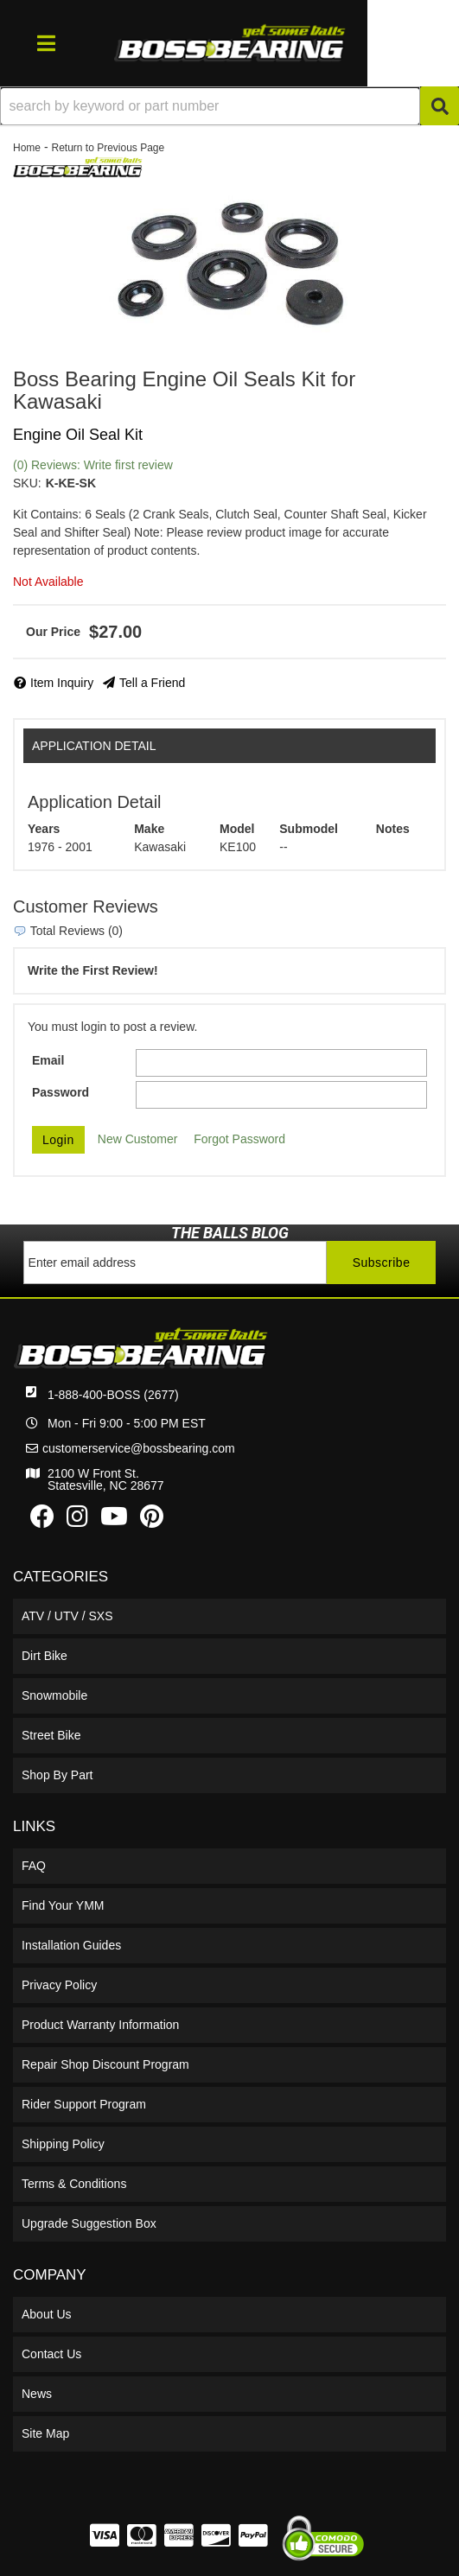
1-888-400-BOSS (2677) (113, 1395)
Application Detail (94, 746)
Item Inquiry (61, 683)
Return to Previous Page (107, 148)
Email (48, 1060)
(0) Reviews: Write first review (93, 465)
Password (60, 1092)
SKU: (27, 483)
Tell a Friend (152, 683)
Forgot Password (239, 1139)
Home (27, 148)
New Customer (138, 1139)
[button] (229, 105)
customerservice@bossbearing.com (138, 1448)
